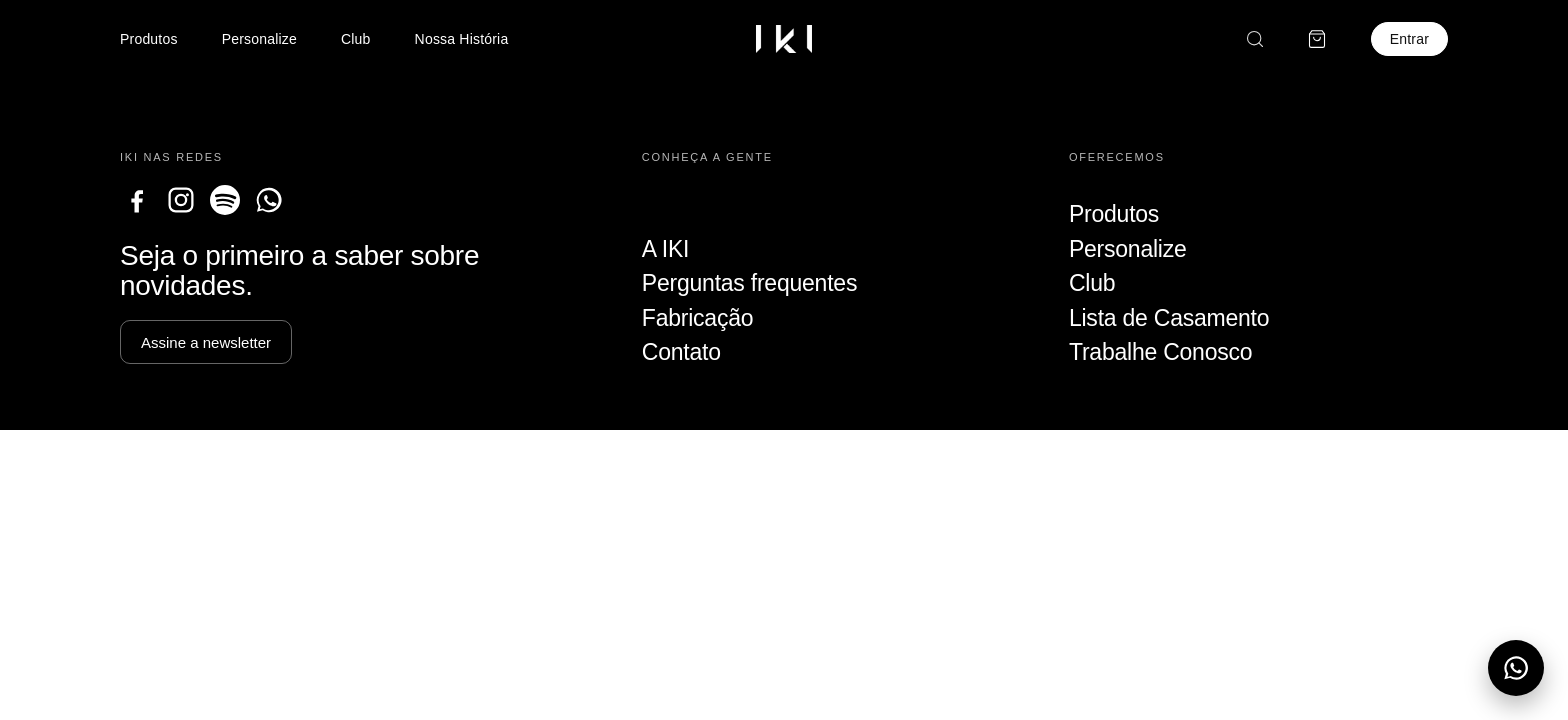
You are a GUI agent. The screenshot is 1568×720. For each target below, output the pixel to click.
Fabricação (697, 318)
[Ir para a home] (784, 39)
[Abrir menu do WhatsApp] (1516, 668)
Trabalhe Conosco (1160, 352)
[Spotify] (225, 200)
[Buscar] (1255, 39)
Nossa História (462, 39)
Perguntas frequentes (749, 283)
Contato (681, 352)
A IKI (665, 249)
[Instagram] (181, 200)
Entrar (1409, 39)
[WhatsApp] (269, 200)
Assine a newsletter (206, 342)
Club (356, 39)
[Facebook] (137, 200)
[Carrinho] (1317, 39)
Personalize (259, 39)
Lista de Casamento (1169, 318)
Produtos (149, 39)
